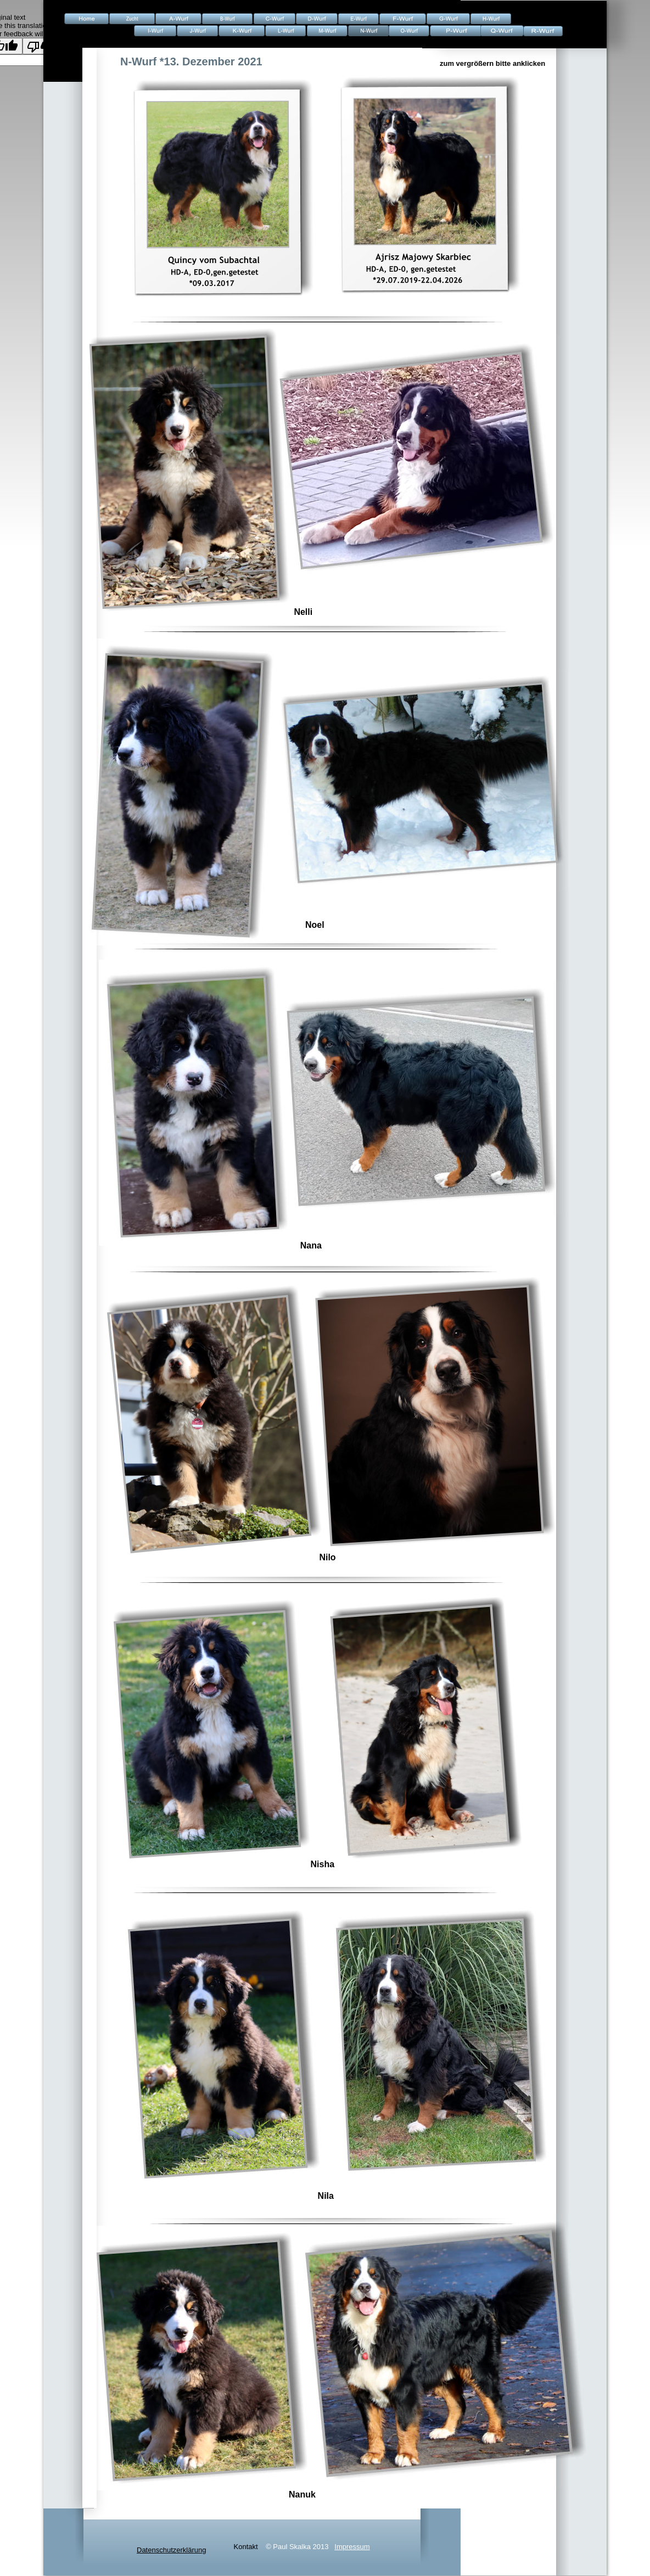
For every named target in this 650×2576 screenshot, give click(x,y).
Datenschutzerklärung (171, 2550)
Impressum (351, 2547)
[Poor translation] (40, 46)
